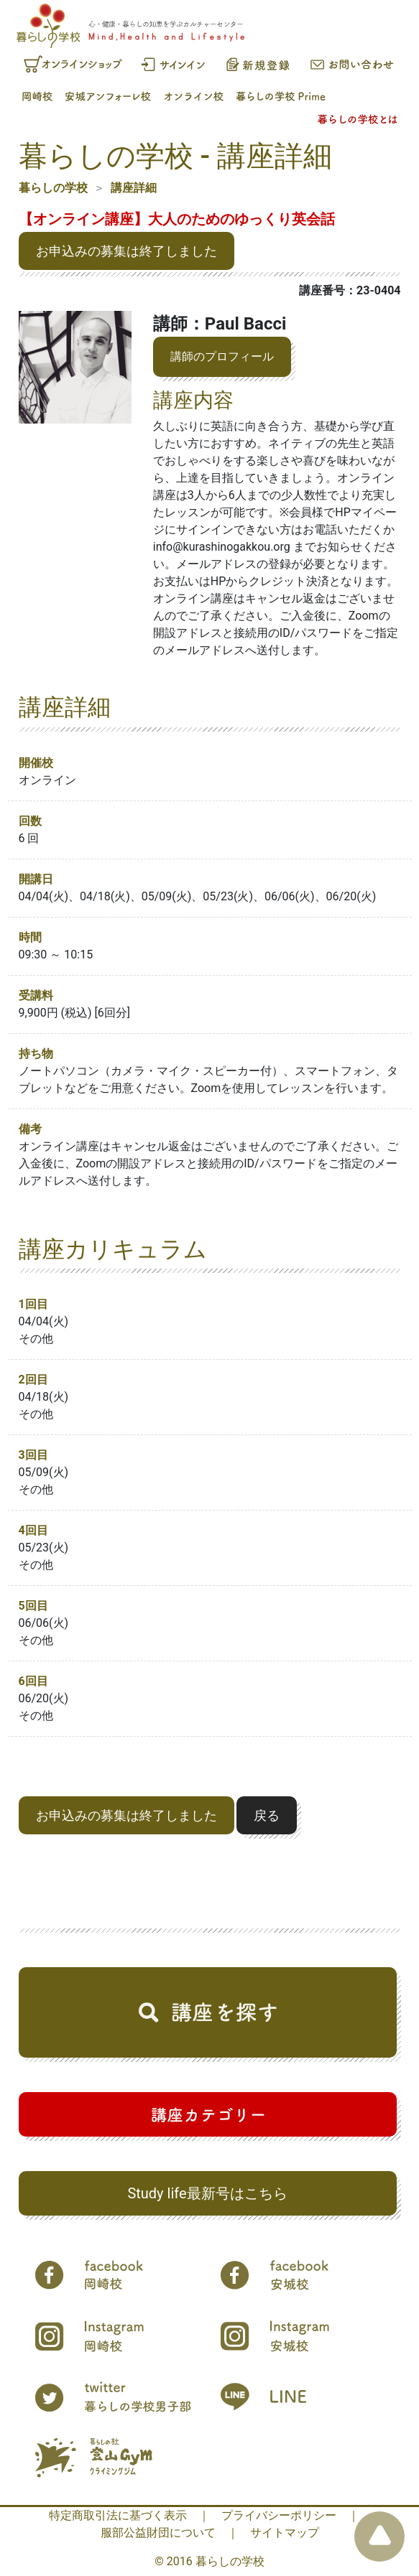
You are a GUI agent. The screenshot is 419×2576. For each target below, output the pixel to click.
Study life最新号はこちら (207, 2193)
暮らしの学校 (53, 188)
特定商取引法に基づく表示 (118, 2515)
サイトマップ (284, 2532)
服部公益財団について (158, 2532)
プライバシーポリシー (278, 2515)
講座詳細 (134, 188)
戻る (267, 1815)
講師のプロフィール (222, 356)
